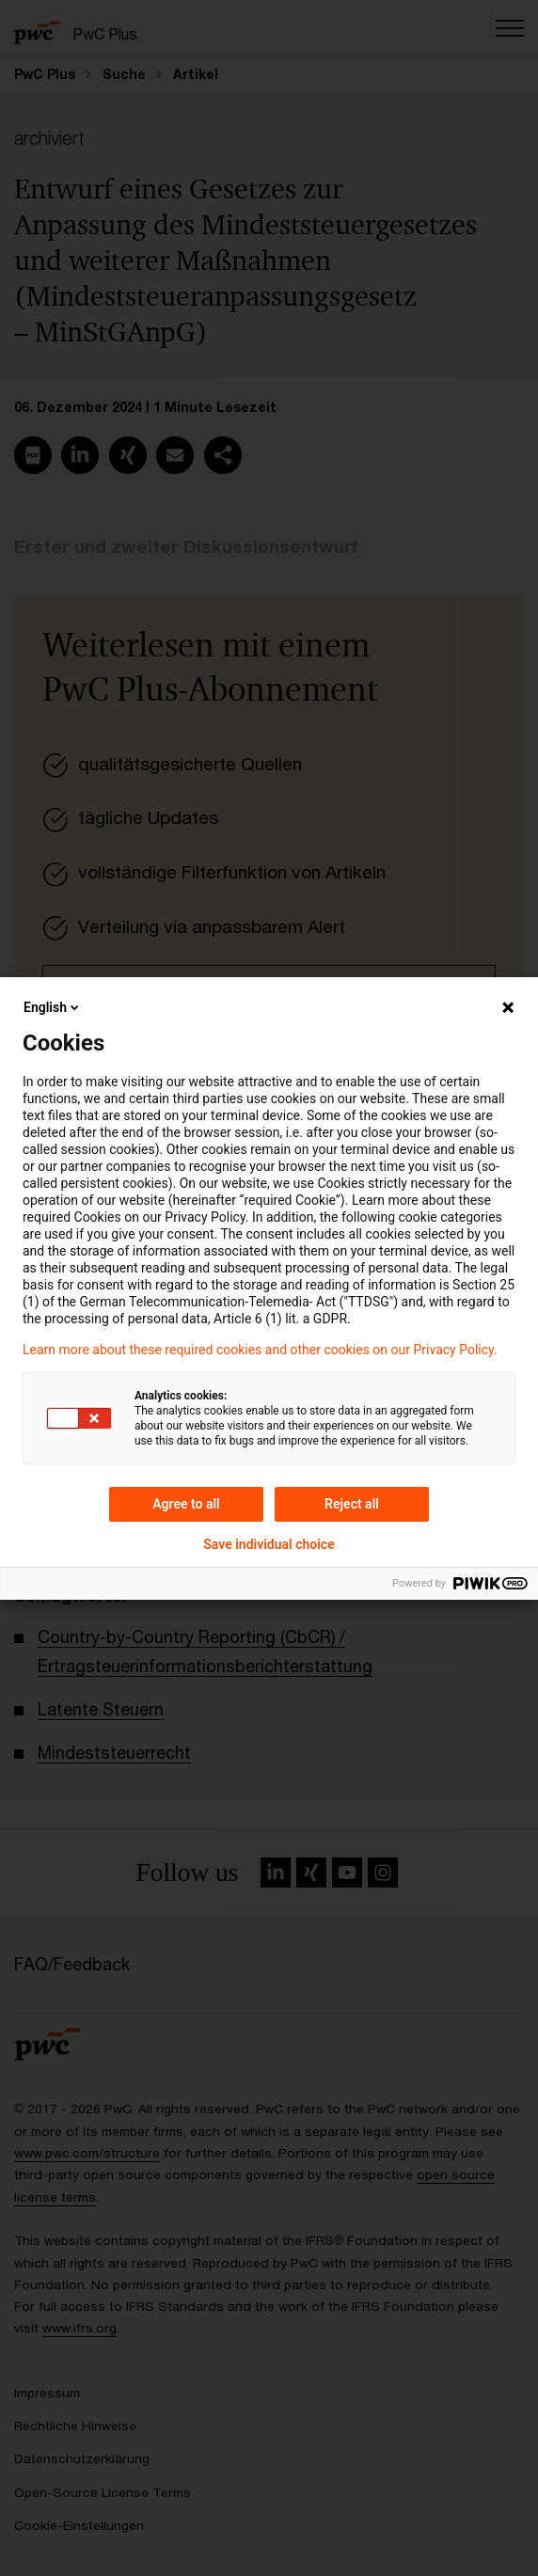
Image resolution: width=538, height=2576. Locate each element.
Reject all (351, 1503)
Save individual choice (268, 1544)
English (53, 1007)
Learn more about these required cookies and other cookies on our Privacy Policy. (260, 1349)
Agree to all (186, 1503)
